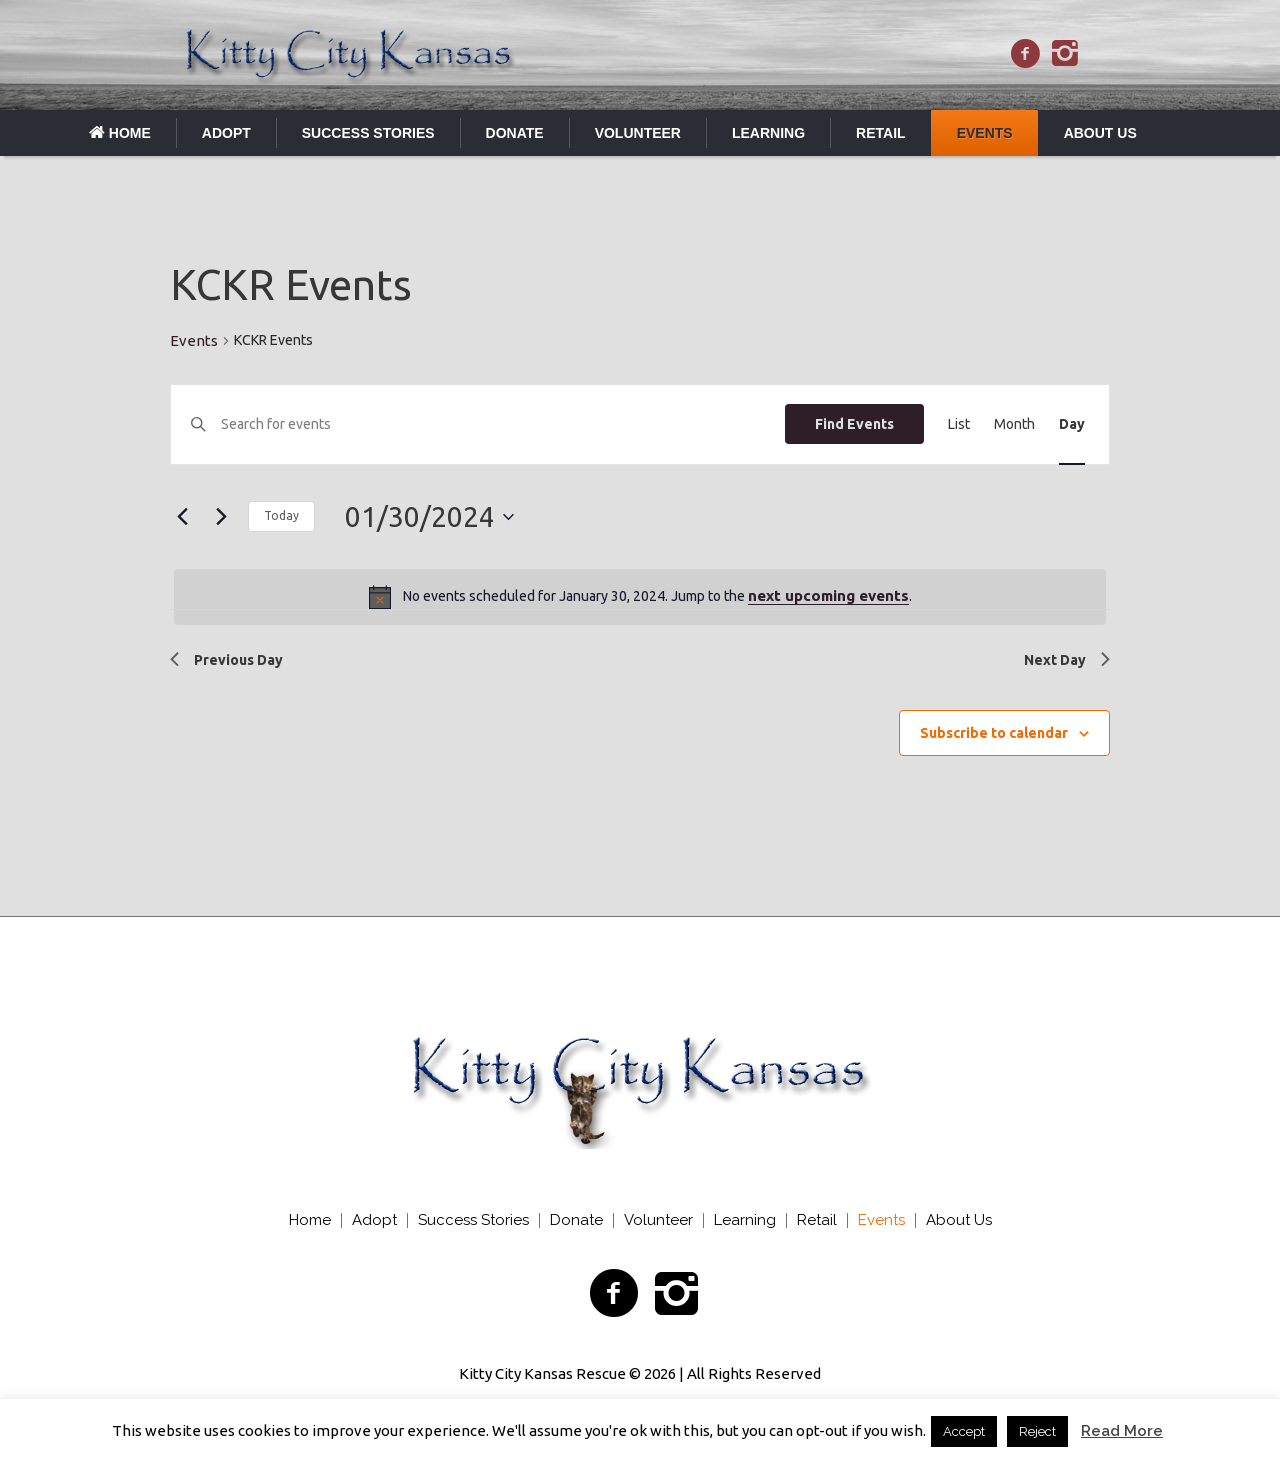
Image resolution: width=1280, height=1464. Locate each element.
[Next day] (221, 517)
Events (194, 340)
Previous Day (226, 660)
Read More (1122, 1431)
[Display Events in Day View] (1072, 424)
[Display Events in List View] (959, 424)
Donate (576, 1220)
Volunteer (658, 1220)
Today (281, 515)
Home (310, 1220)
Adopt (374, 1220)
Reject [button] (1037, 1431)
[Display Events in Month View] (1014, 424)
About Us (959, 1220)
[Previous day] (182, 517)
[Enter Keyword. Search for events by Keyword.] (503, 424)
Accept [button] (964, 1431)
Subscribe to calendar (994, 733)
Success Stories (473, 1220)
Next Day (1067, 660)
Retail (817, 1220)
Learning (745, 1220)
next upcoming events (828, 595)
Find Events (854, 424)
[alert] (640, 597)
